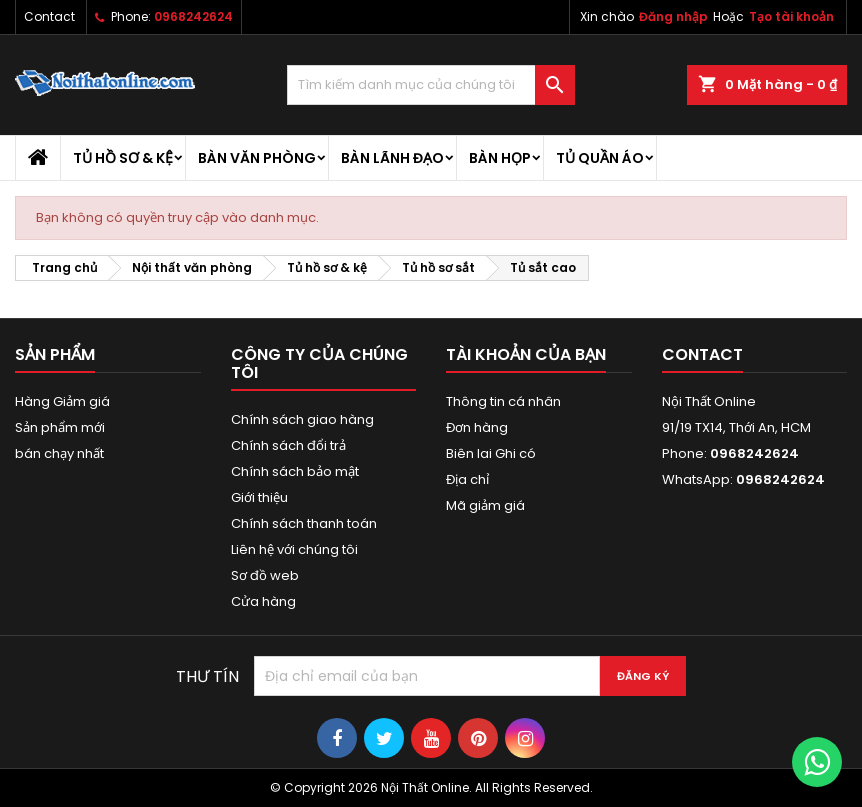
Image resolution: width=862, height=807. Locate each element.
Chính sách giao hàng (302, 419)
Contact (49, 16)
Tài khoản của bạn (526, 354)
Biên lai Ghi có (491, 453)
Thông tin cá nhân (503, 401)
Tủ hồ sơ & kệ (123, 158)
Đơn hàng (477, 427)
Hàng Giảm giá (62, 401)
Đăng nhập (673, 16)
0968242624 (193, 16)
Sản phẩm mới (60, 427)
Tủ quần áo (600, 158)
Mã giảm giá (485, 505)
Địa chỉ (467, 479)
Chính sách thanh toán (304, 523)
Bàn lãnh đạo (392, 158)
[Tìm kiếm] (430, 85)
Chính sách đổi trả (288, 445)
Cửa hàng (263, 601)
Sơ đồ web (265, 575)
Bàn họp (500, 158)
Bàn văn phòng (257, 158)
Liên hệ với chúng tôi (294, 549)
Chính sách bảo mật (295, 471)
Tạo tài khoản (791, 16)
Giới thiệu (259, 497)
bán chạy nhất (59, 453)
